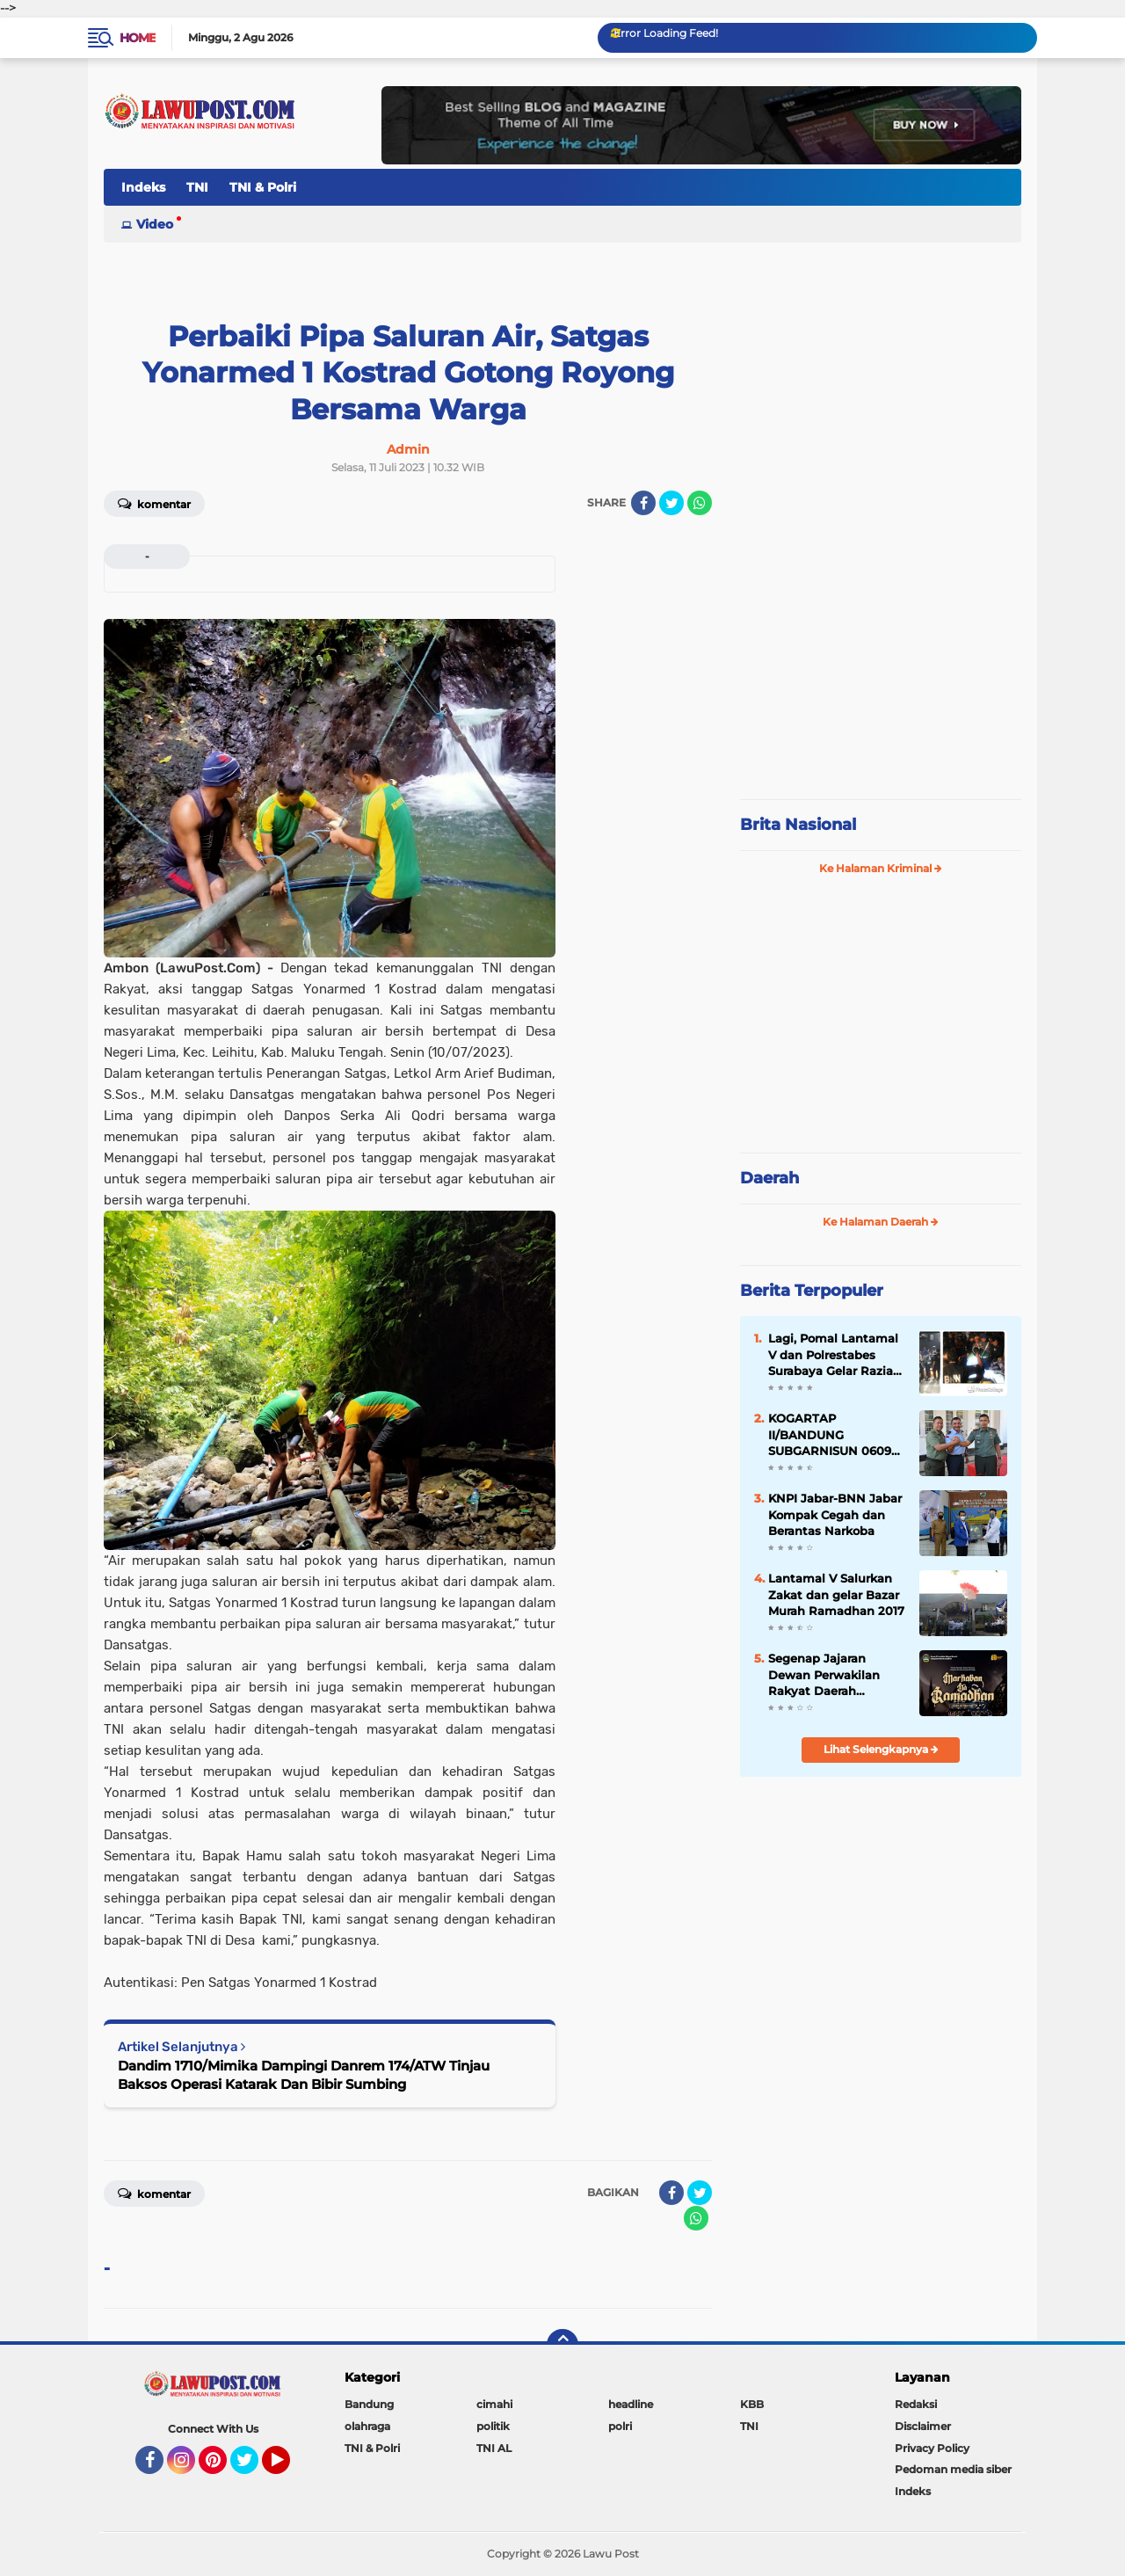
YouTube (288, 2468)
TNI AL (494, 2448)
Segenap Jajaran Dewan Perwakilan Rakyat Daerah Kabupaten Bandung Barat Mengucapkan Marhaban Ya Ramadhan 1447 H (830, 1675)
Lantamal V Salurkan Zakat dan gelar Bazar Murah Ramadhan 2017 (836, 1594)
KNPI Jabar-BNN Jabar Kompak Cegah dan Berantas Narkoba (835, 1514)
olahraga (367, 2426)
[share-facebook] (643, 503)
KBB (752, 2404)
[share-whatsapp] (699, 503)
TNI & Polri (262, 187)
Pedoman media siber (953, 2469)
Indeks (143, 187)
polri (620, 2426)
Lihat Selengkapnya (881, 1749)
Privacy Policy (932, 2448)
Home (138, 38)
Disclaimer (923, 2426)
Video (154, 224)
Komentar (154, 503)
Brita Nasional (798, 824)
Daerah (769, 1178)
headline (630, 2404)
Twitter (252, 2468)
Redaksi (916, 2404)
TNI (197, 187)
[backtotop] (562, 2345)
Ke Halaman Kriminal (880, 868)
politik (493, 2426)
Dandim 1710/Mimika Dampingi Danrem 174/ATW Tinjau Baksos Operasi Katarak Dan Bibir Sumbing (304, 2074)
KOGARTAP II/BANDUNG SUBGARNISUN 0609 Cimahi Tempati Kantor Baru (829, 1435)
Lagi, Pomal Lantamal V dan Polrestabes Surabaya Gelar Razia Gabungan (833, 1355)
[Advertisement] (880, 668)
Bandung (369, 2404)
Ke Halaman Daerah (881, 1221)
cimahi (494, 2404)
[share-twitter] (671, 503)
